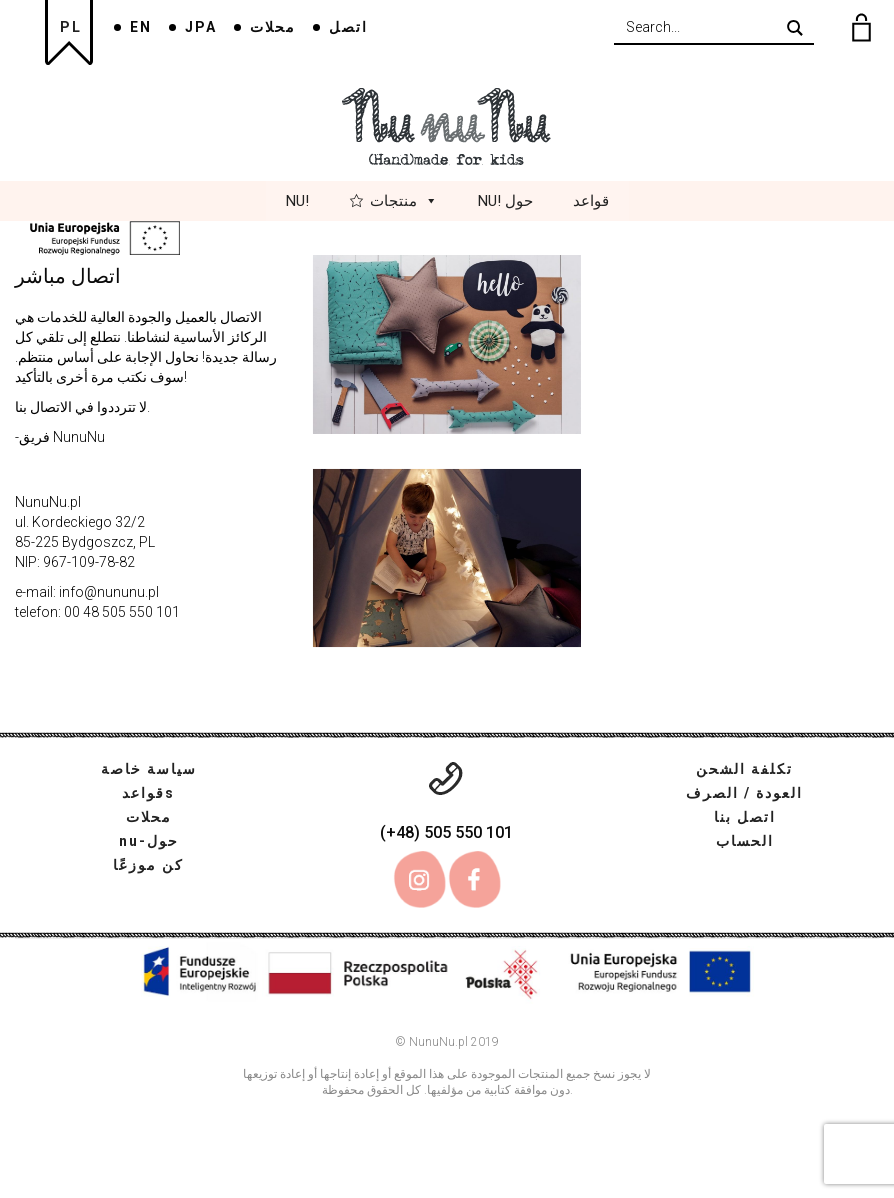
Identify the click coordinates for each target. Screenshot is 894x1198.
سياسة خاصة (149, 769)
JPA (201, 27)
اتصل (348, 27)
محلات (273, 27)
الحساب (745, 841)
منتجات (404, 201)
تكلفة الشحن (744, 769)
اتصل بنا (745, 817)
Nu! (297, 201)
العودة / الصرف (744, 793)
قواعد (591, 201)
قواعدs (148, 793)
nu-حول (149, 841)
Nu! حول (505, 201)
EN (141, 27)
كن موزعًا (148, 865)
